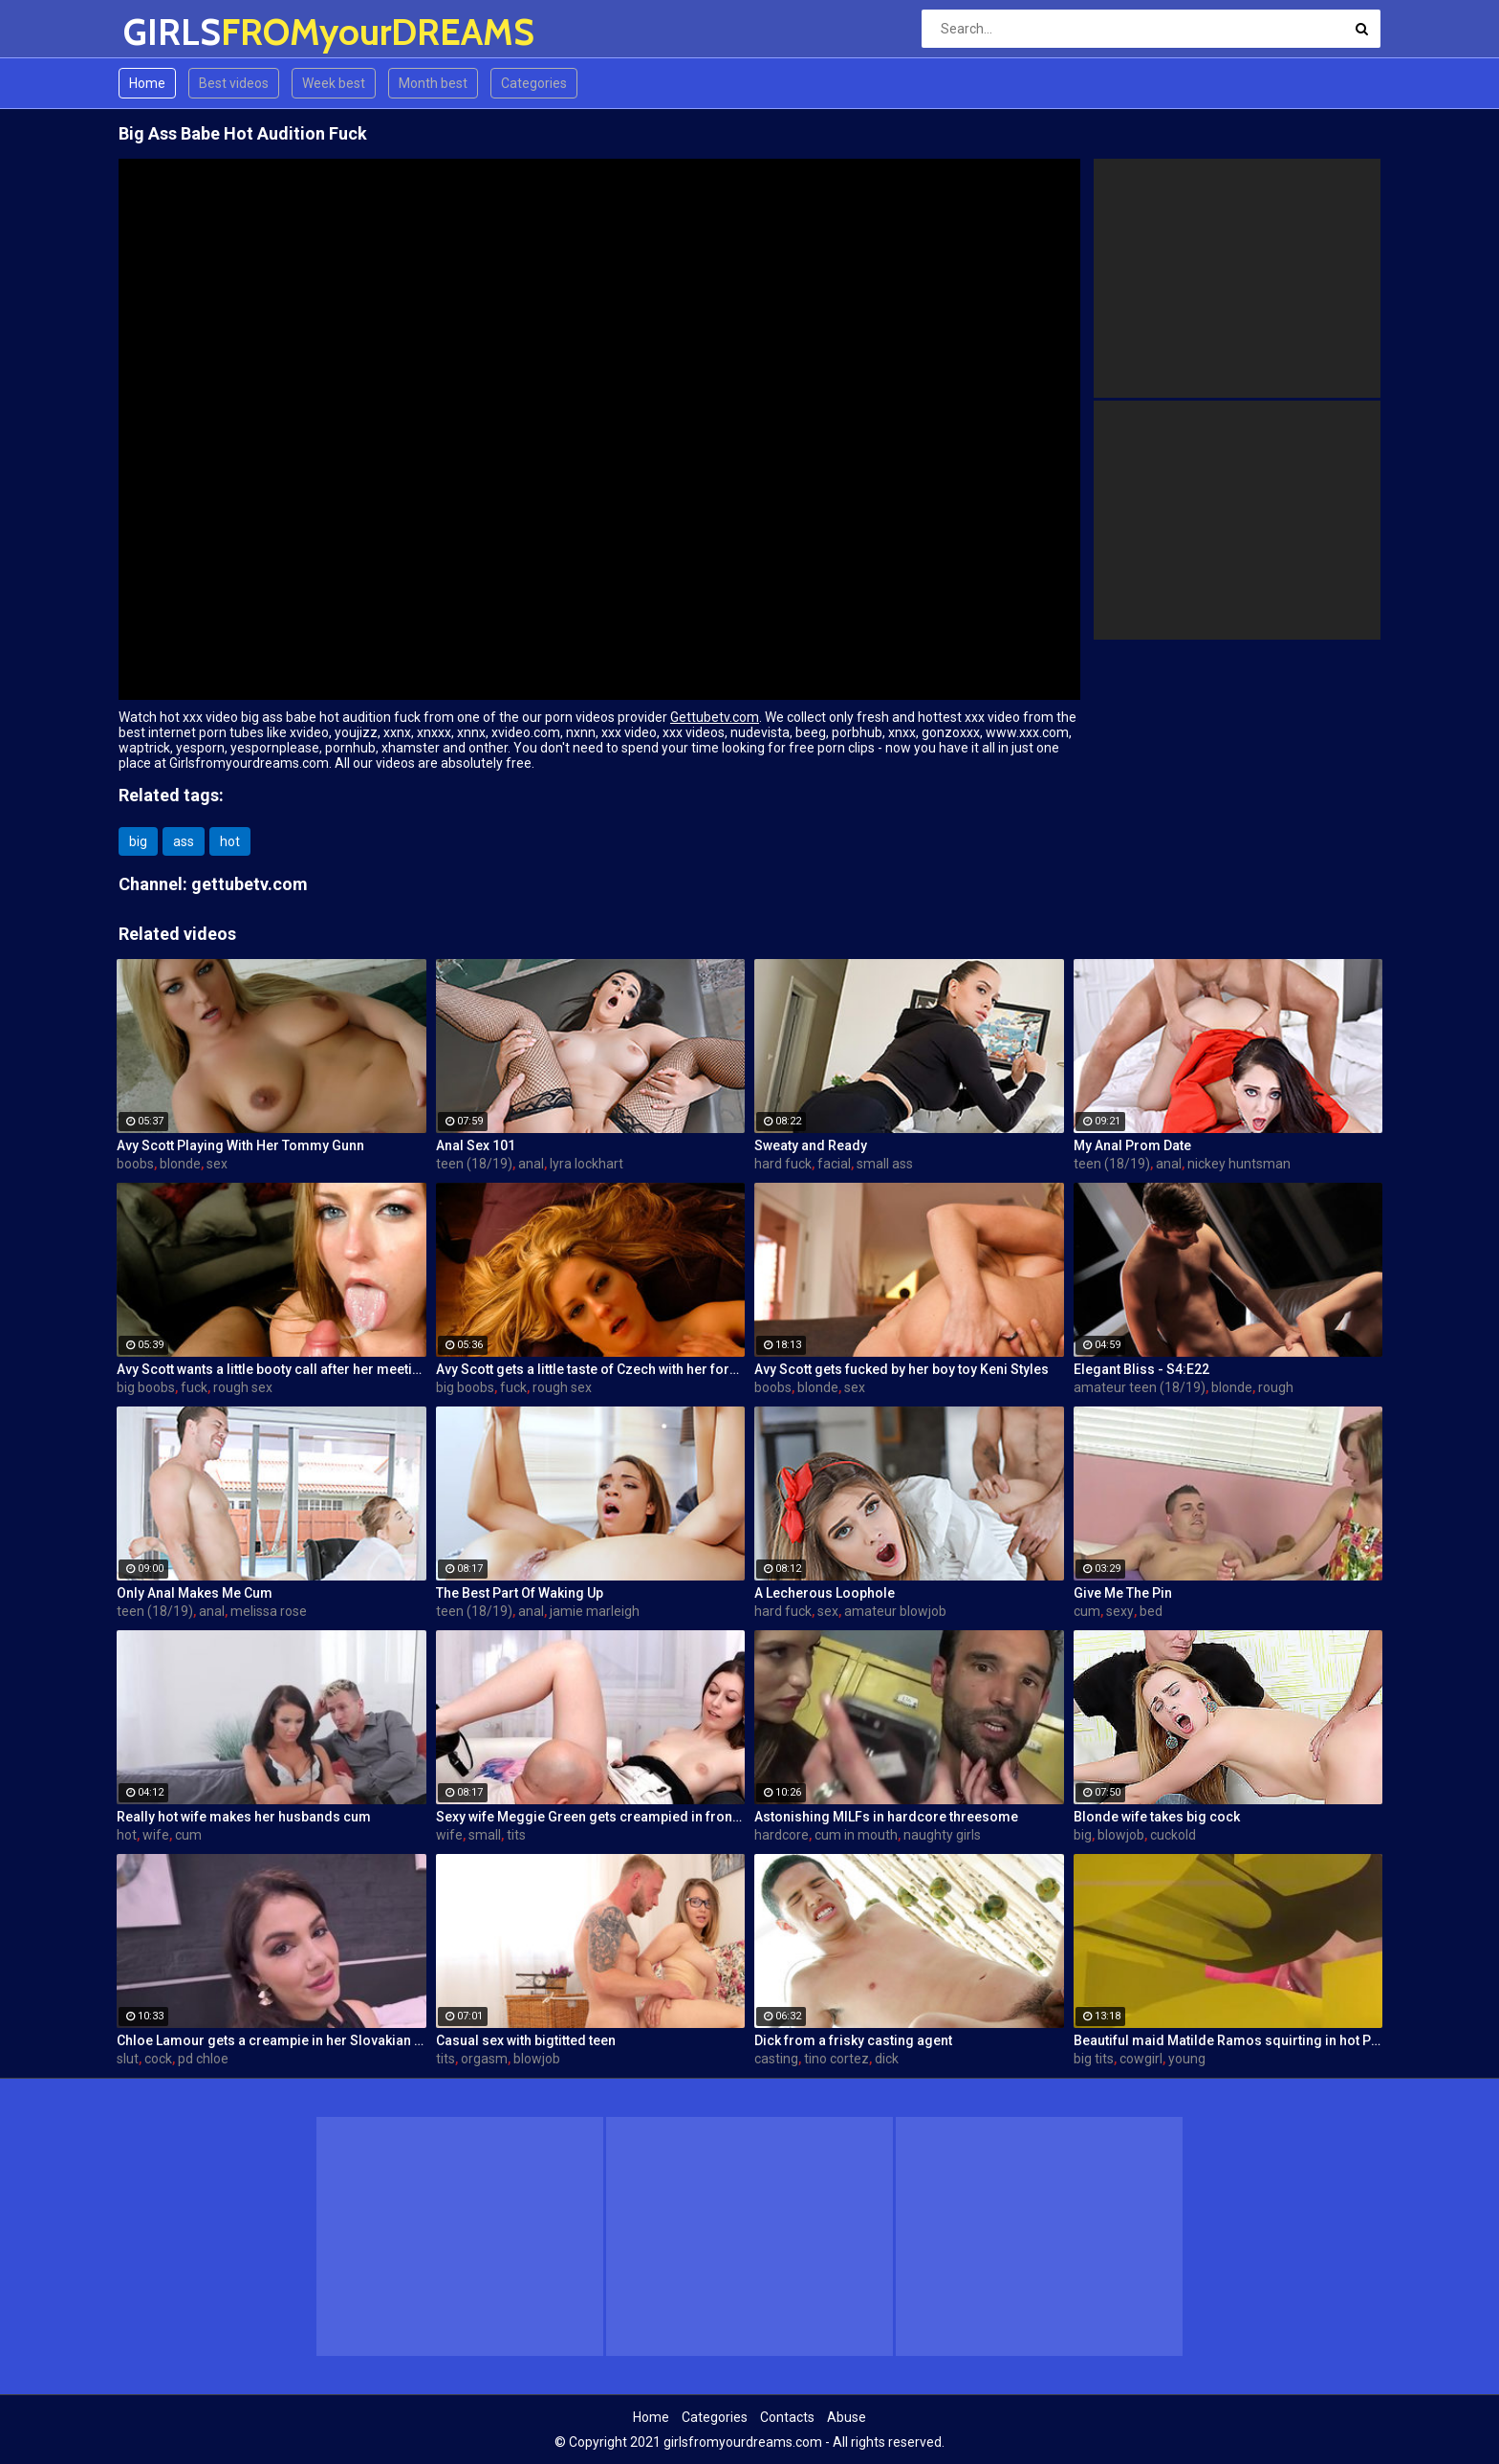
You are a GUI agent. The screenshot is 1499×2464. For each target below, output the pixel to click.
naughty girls (942, 1835)
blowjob (1120, 1835)
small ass (885, 1163)
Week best (333, 83)
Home (147, 83)
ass (183, 841)
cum (1087, 1611)
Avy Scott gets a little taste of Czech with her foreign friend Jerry (591, 1369)
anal (531, 1163)
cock (158, 2058)
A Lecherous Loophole (824, 1593)
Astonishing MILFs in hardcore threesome (886, 1816)
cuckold (1173, 1835)
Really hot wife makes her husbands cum (244, 1816)
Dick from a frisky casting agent (853, 2040)
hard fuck (783, 1163)
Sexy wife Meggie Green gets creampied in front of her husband (591, 1816)
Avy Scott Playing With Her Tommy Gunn (240, 1145)
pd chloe (203, 2058)
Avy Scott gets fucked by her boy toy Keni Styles (901, 1369)
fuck (194, 1387)
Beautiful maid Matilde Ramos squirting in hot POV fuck (1228, 2040)
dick (887, 2058)
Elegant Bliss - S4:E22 (1141, 1369)
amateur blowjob (895, 1611)
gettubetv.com (249, 884)
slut (128, 2058)
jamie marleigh (595, 1611)
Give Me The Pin (1123, 1593)
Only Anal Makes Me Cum (194, 1593)
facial (834, 1163)
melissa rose (268, 1611)
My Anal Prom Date (1132, 1145)
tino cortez (836, 2058)
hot (230, 841)
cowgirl (1140, 2058)
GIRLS (173, 32)
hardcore (781, 1835)
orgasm (484, 2058)
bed (1151, 1611)
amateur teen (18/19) (1140, 1387)
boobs (135, 1163)
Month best (433, 83)
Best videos (234, 83)
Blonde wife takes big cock (1157, 1816)
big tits (1094, 2058)
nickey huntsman (1239, 1163)
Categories (534, 83)
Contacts (787, 2417)
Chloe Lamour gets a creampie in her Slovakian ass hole (271, 2040)
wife (155, 1835)
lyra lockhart (586, 1163)
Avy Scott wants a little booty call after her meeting (271, 1369)
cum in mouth (856, 1835)
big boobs (146, 1387)
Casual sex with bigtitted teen (526, 2040)
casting (776, 2058)
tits (516, 1835)
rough (1275, 1387)
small (484, 1835)
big (138, 841)
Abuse (846, 2417)
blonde (180, 1163)
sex (217, 1163)
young (1187, 2058)
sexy (1120, 1611)
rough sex (242, 1387)
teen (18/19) (474, 1163)
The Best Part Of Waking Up (519, 1593)
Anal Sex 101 (475, 1145)
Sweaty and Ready (810, 1145)
